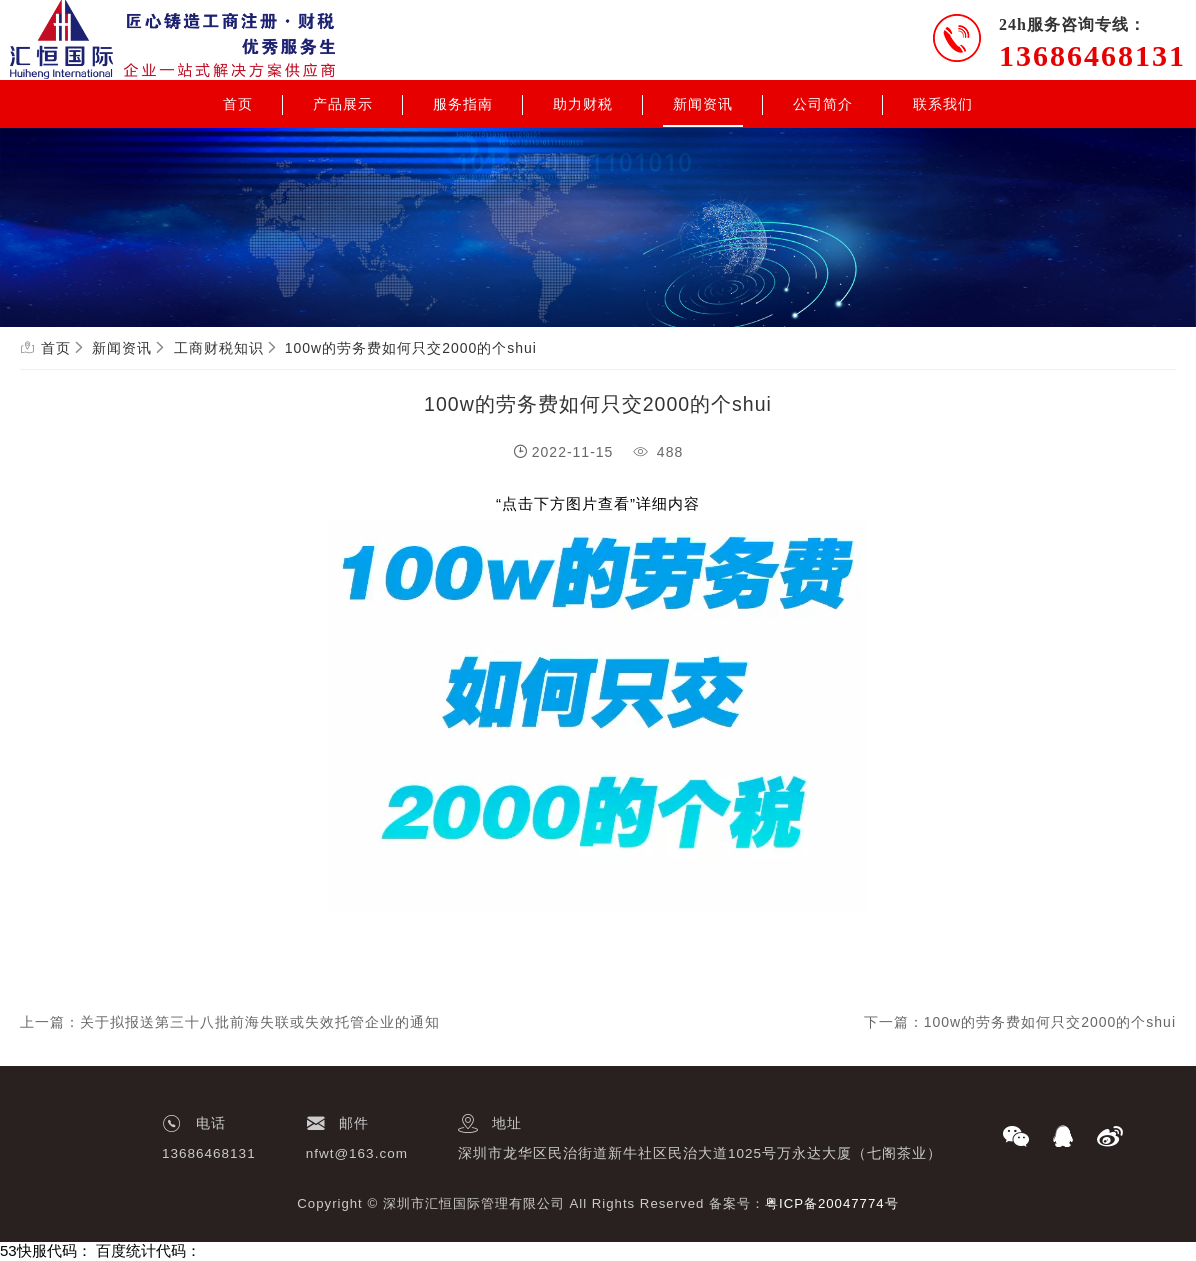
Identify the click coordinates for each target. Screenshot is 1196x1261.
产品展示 (343, 104)
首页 (238, 104)
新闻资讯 (703, 104)
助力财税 (583, 104)
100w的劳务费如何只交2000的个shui (411, 348)
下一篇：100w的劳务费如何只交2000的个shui (1020, 1022)
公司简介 (823, 104)
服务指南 (463, 104)
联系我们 (943, 104)
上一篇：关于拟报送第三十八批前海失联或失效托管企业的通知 (230, 1022)
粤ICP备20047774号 (832, 1203)
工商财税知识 (219, 348)
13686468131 (1092, 55)
